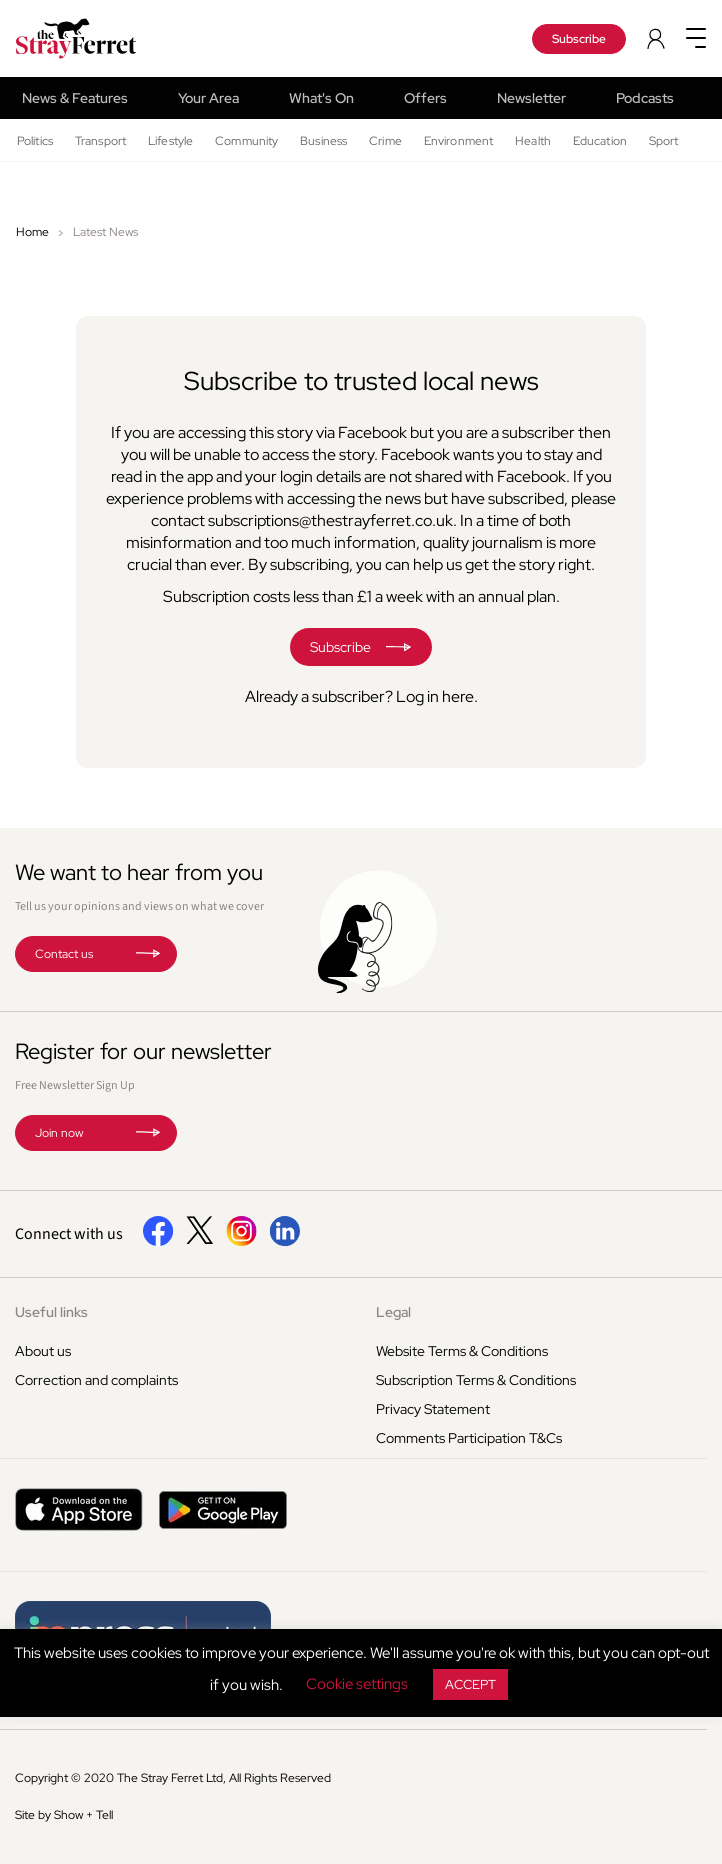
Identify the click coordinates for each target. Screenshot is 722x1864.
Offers (425, 98)
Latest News (105, 232)
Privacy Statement (433, 1409)
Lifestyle (170, 141)
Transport (100, 141)
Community (246, 141)
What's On (321, 98)
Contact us (64, 954)
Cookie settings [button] (357, 1684)
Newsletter (531, 98)
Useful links (51, 1312)
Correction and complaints (96, 1380)
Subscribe (579, 39)
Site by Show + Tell (64, 1815)
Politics (35, 141)
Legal (393, 1312)
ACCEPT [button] (470, 1684)
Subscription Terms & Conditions (476, 1380)
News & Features (75, 98)
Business (323, 141)
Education (600, 141)
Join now (59, 1133)
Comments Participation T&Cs (469, 1438)
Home (32, 232)
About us (43, 1351)
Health (533, 141)
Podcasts (645, 98)
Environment (458, 141)
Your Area (208, 98)
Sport (664, 141)
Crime (385, 141)
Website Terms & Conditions (462, 1351)
